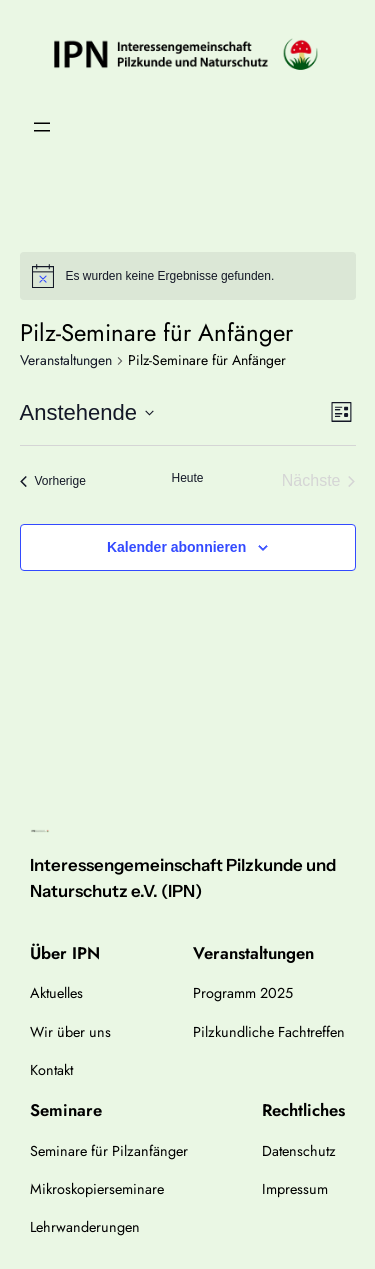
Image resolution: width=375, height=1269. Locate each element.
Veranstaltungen (66, 360)
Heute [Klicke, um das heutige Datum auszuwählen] (187, 478)
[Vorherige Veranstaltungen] (53, 481)
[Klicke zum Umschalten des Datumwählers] (87, 412)
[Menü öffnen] (42, 127)
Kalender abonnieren (176, 547)
